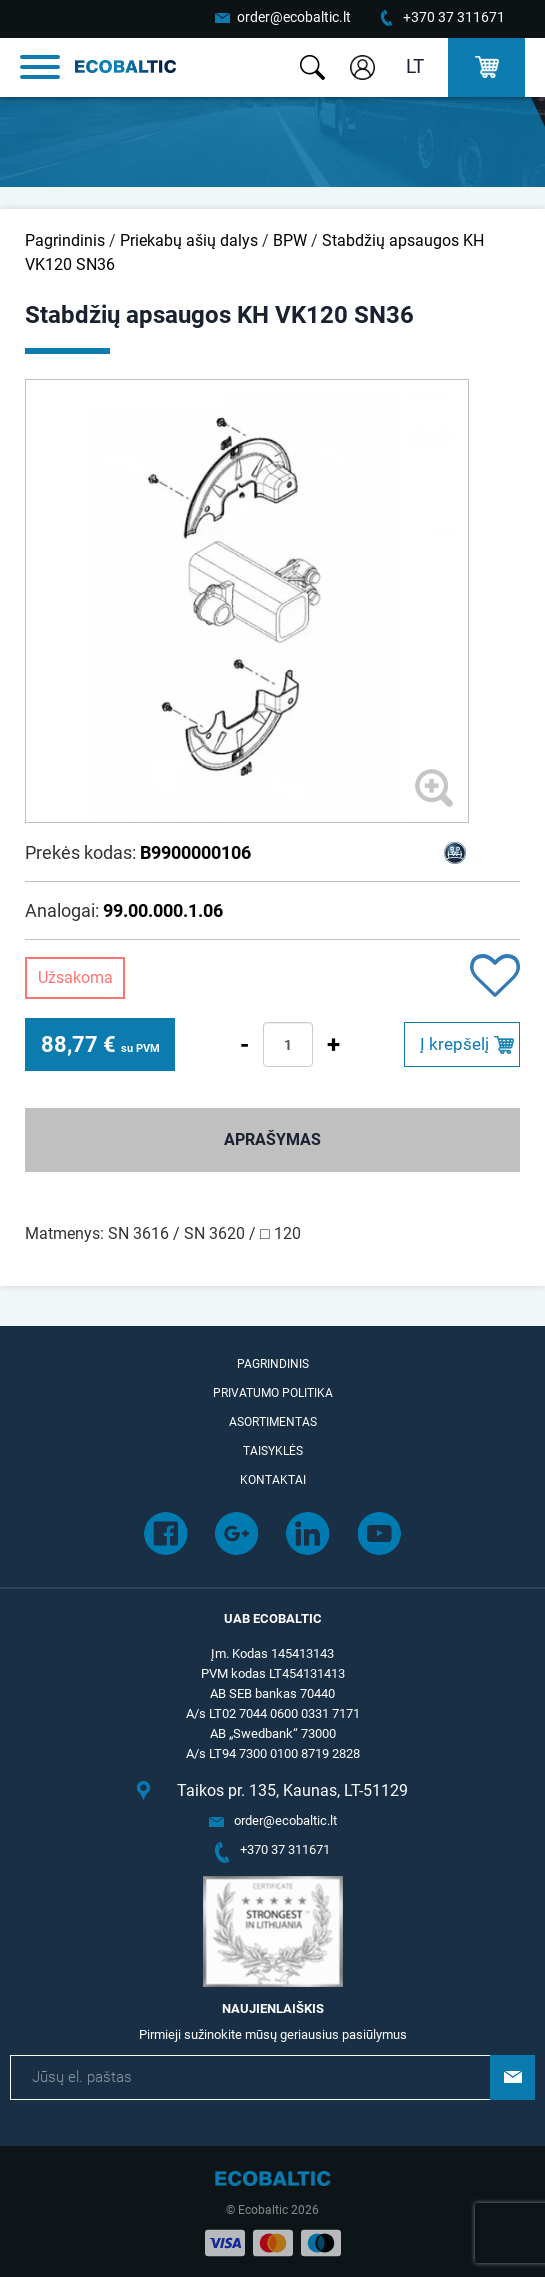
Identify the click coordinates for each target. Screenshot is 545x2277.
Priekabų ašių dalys (189, 240)
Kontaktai (273, 1480)
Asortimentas (273, 1422)
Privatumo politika (273, 1393)
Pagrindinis (65, 240)
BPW (290, 240)
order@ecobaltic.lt (294, 17)
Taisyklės (273, 1451)
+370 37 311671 (454, 17)
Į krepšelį (454, 1044)
